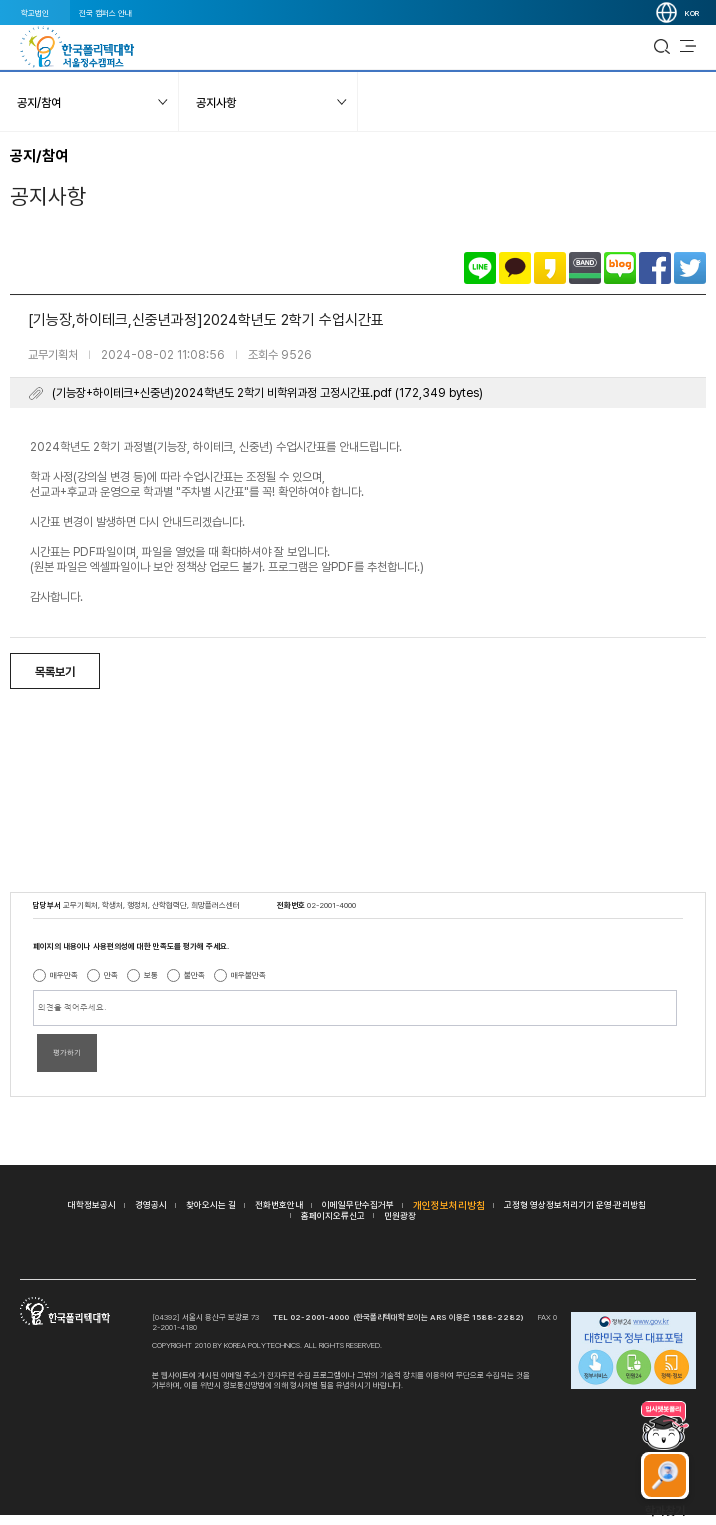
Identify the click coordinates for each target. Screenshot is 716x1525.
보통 (151, 975)
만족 (111, 975)
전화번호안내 (279, 1204)
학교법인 (35, 13)
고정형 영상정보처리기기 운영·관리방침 (575, 1204)
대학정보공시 (92, 1204)
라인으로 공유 (480, 268)
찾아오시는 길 (211, 1204)
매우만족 (64, 975)
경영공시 (151, 1204)
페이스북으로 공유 (655, 268)
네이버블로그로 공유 (620, 268)
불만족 (194, 975)
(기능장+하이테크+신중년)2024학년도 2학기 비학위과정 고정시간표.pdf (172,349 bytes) (267, 393)
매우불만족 (248, 975)
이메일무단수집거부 (358, 1204)
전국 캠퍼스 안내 (105, 13)
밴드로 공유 (585, 268)
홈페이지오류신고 (333, 1215)
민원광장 (400, 1215)
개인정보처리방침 (449, 1205)
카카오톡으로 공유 (515, 268)
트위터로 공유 (690, 268)
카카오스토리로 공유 (550, 268)
